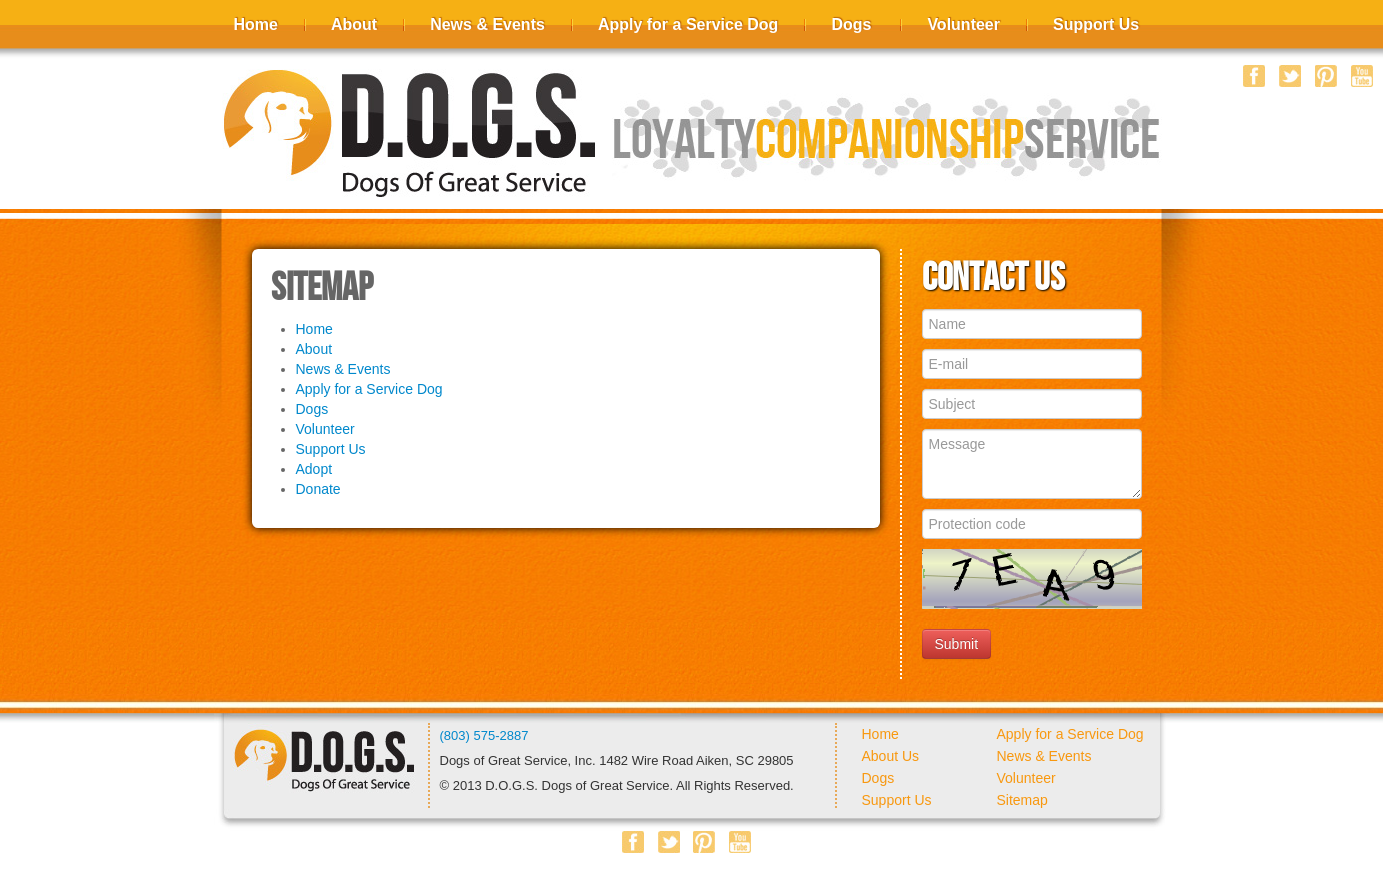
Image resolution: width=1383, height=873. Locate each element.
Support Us (1096, 24)
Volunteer (963, 24)
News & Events (487, 24)
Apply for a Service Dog (688, 24)
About (354, 24)
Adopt (314, 469)
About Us (891, 756)
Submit (957, 644)
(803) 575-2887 (484, 735)
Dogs (851, 24)
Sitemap (1022, 800)
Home (256, 24)
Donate (318, 489)
